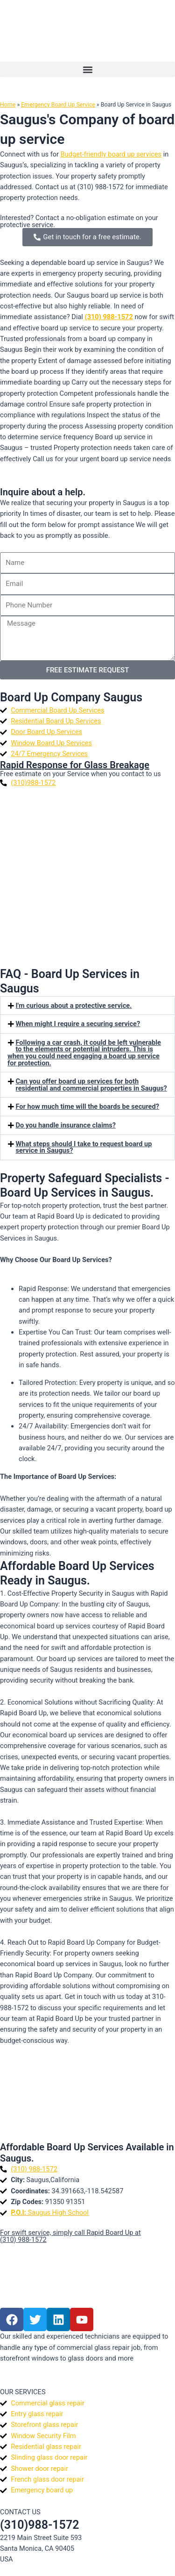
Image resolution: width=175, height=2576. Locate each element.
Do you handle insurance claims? (66, 1125)
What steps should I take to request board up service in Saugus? (84, 1147)
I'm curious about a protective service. (74, 1005)
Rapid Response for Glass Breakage (74, 765)
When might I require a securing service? (78, 1024)
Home (7, 104)
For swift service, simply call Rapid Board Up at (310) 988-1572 (70, 2236)
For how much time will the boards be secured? (87, 1106)
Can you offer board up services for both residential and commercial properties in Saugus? (91, 1084)
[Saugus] (87, 2092)
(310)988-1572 (39, 2525)
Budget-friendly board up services (111, 154)
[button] (87, 69)
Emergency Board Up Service (58, 104)
